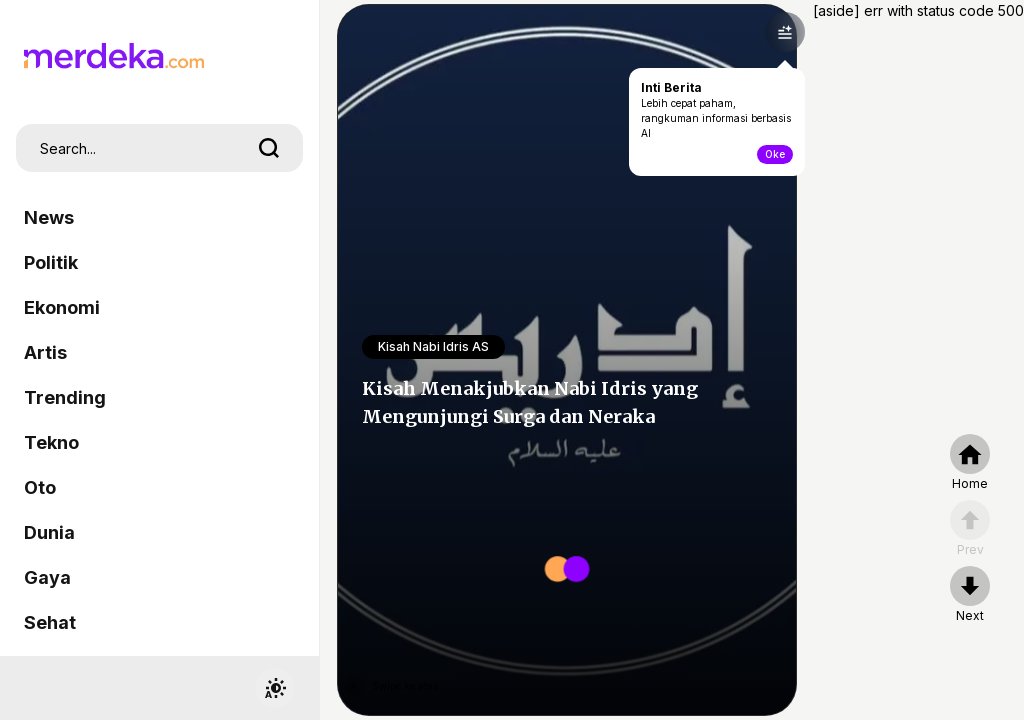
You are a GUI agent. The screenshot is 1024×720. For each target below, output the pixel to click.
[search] (269, 148)
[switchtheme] (275, 688)
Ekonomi (62, 307)
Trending (65, 397)
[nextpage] (970, 595)
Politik (51, 262)
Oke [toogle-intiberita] (775, 154)
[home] (970, 463)
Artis (45, 352)
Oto (40, 487)
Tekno (51, 442)
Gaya (47, 577)
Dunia (49, 532)
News (49, 217)
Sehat (50, 622)
